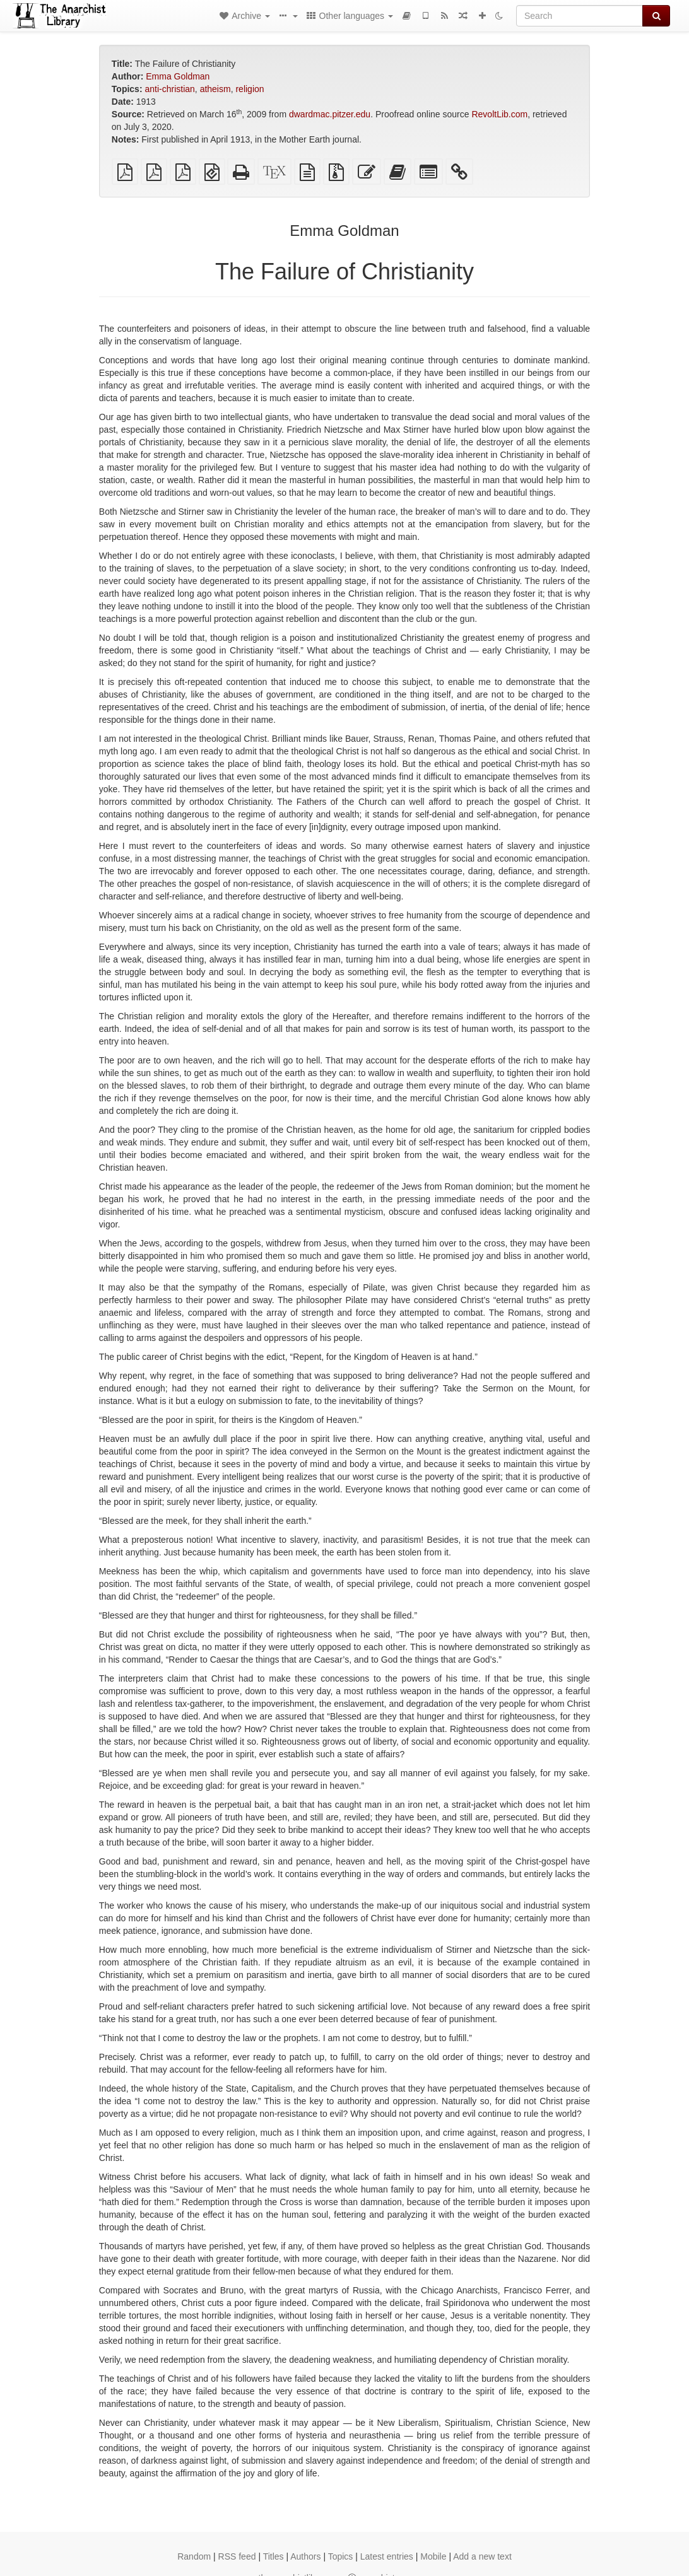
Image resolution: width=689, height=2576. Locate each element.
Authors (305, 2556)
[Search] (579, 15)
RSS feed (237, 2556)
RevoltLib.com (499, 114)
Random (194, 2556)
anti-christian (169, 89)
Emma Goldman (177, 76)
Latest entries (386, 2556)
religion (249, 89)
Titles (273, 2556)
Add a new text (482, 2556)
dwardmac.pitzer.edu (329, 114)
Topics (340, 2556)
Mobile (433, 2556)
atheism (215, 89)
